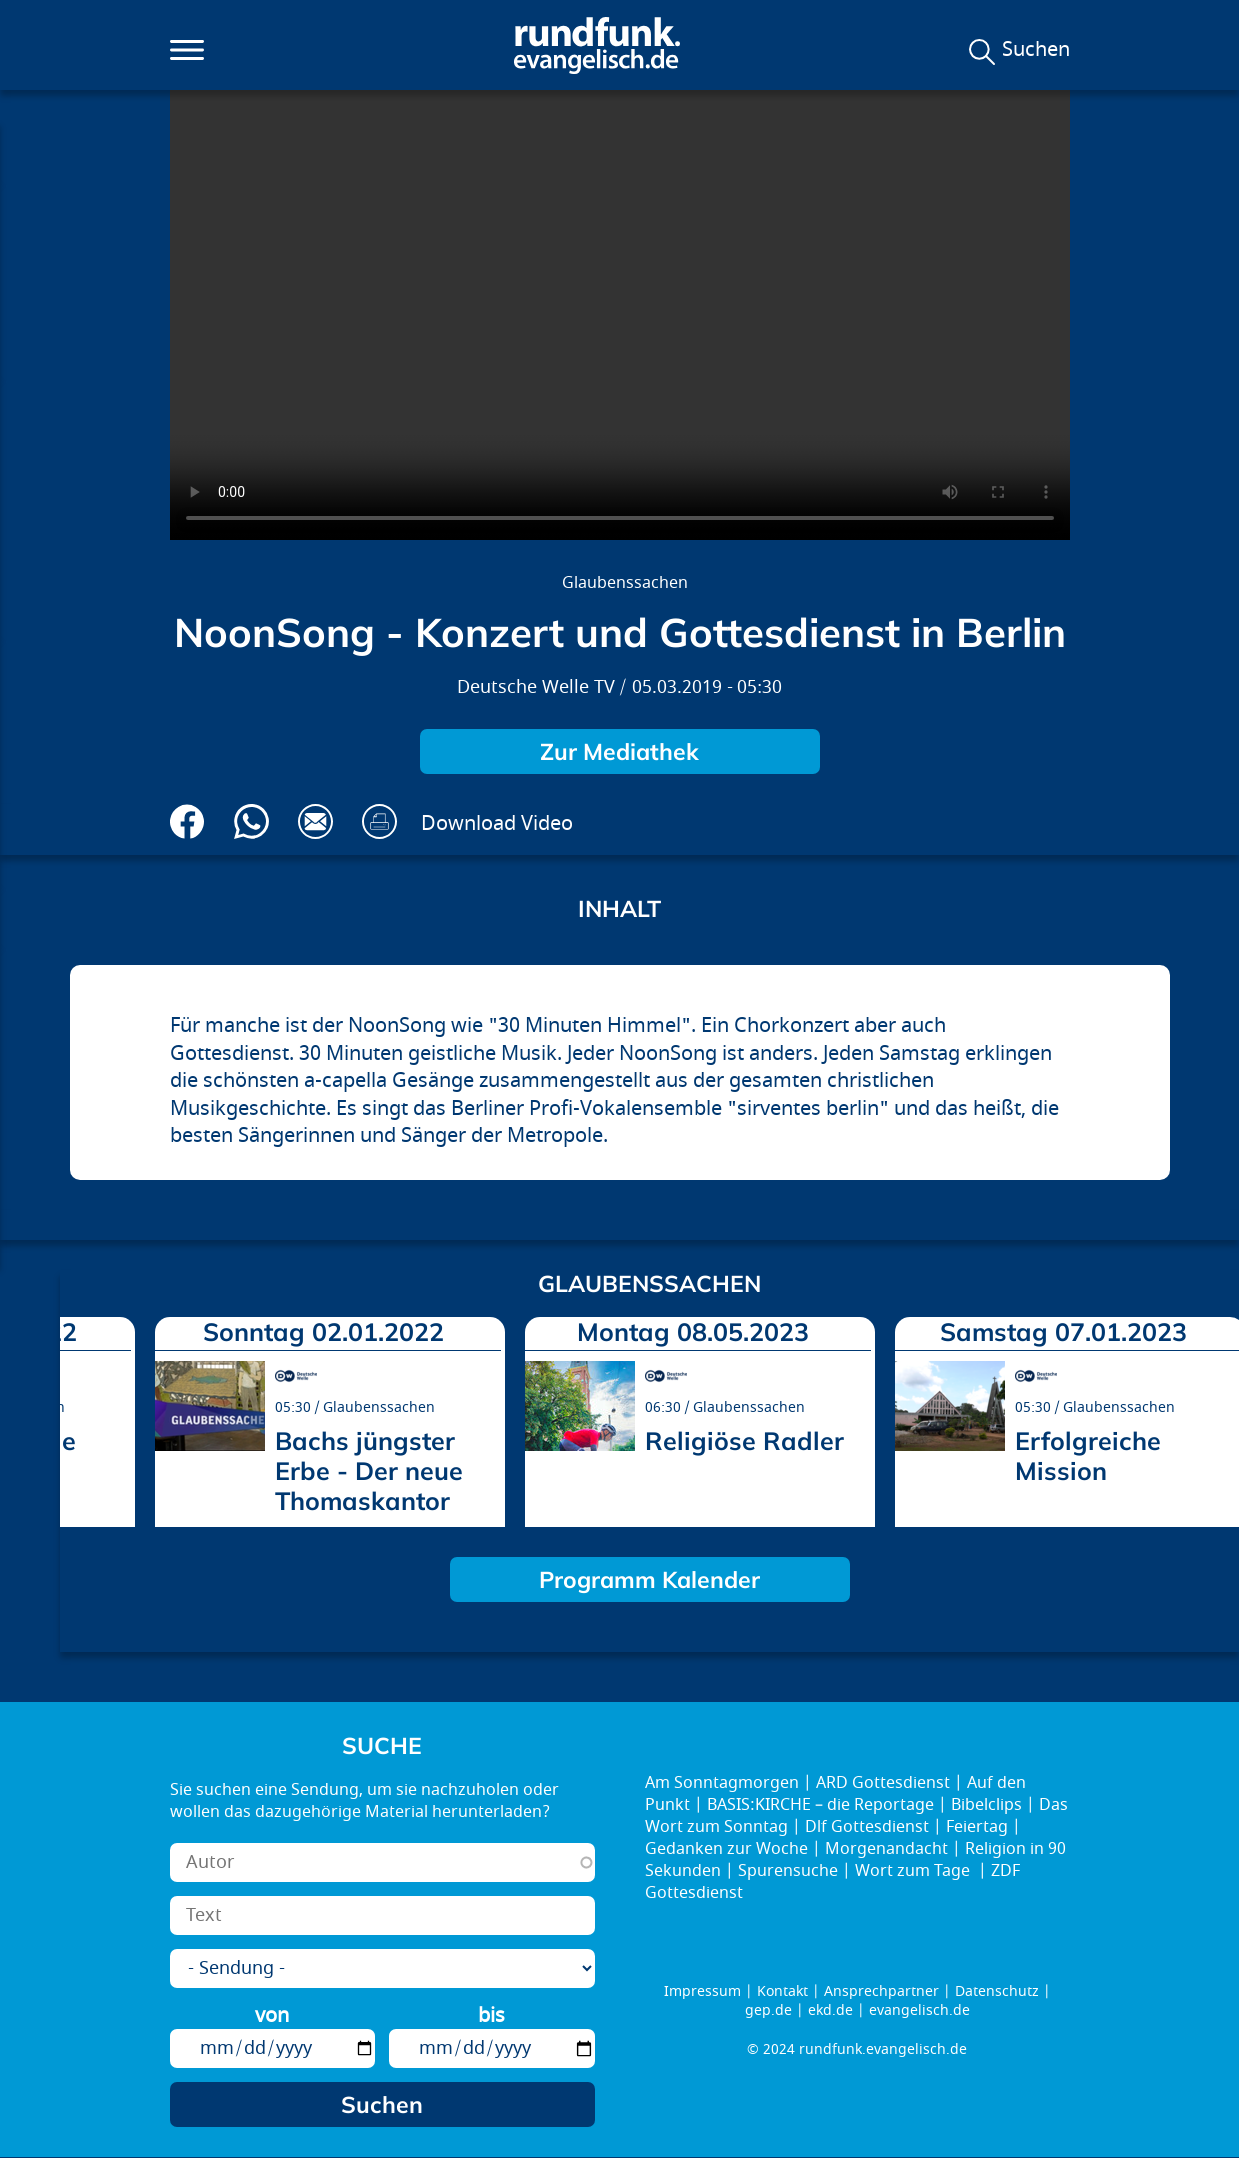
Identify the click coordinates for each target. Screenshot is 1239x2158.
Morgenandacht (886, 1849)
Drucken (379, 821)
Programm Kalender (649, 1579)
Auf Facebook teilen (187, 821)
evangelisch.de (919, 2010)
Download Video (497, 823)
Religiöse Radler (744, 1440)
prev (83, 1415)
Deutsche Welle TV (536, 687)
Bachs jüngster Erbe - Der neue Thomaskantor (369, 1470)
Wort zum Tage (914, 1871)
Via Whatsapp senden (251, 821)
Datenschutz (997, 1991)
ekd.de (830, 2010)
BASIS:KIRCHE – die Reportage (820, 1805)
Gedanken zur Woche (726, 1849)
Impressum (702, 1991)
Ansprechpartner (881, 1991)
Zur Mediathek (619, 751)
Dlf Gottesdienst (867, 1827)
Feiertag (977, 1827)
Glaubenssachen (625, 583)
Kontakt (782, 1991)
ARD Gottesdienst (883, 1783)
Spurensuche (788, 1871)
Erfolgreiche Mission (1088, 1455)
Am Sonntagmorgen (722, 1783)
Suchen (1036, 50)
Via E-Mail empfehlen (315, 821)
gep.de (768, 2010)
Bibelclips (986, 1805)
